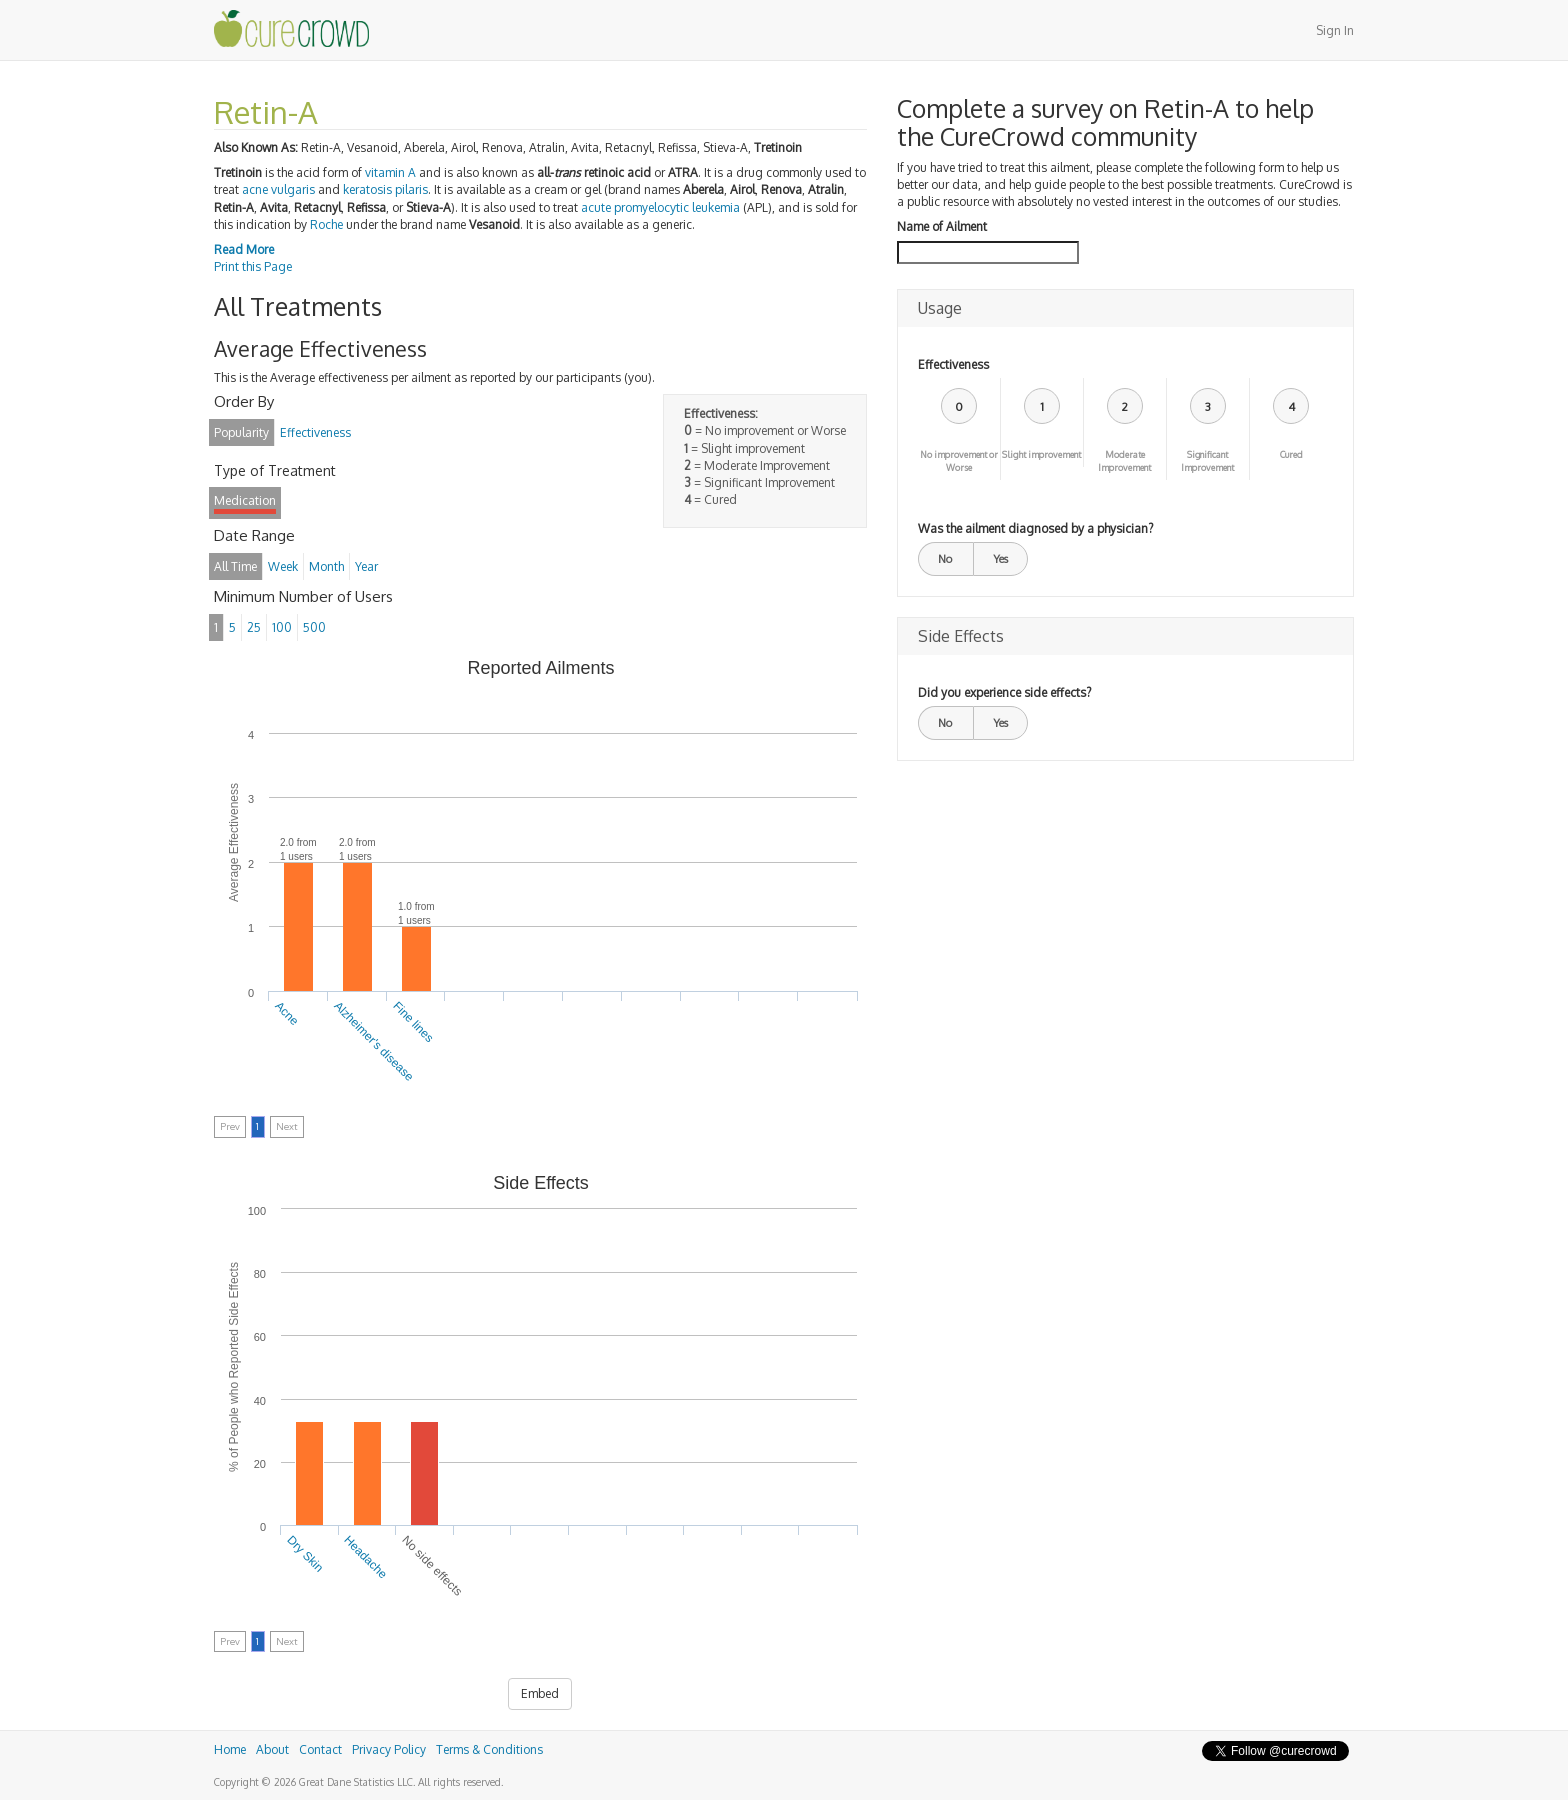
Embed (540, 1693)
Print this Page (253, 266)
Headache (366, 1557)
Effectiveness (953, 364)
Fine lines (413, 1022)
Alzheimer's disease (373, 1041)
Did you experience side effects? (1004, 692)
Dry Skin (305, 1554)
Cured (1291, 454)
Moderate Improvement (1124, 461)
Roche (326, 224)
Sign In (1335, 30)
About (272, 1749)
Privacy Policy (389, 1749)
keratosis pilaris (385, 189)
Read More (244, 249)
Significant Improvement (1207, 461)
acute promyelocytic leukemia (660, 207)
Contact (320, 1749)
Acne (287, 1013)
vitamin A (390, 172)
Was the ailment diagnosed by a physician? (1035, 528)
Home (230, 1749)
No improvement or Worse (959, 461)
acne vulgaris (278, 189)
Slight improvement (1041, 454)
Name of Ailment (942, 226)
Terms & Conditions (489, 1749)
